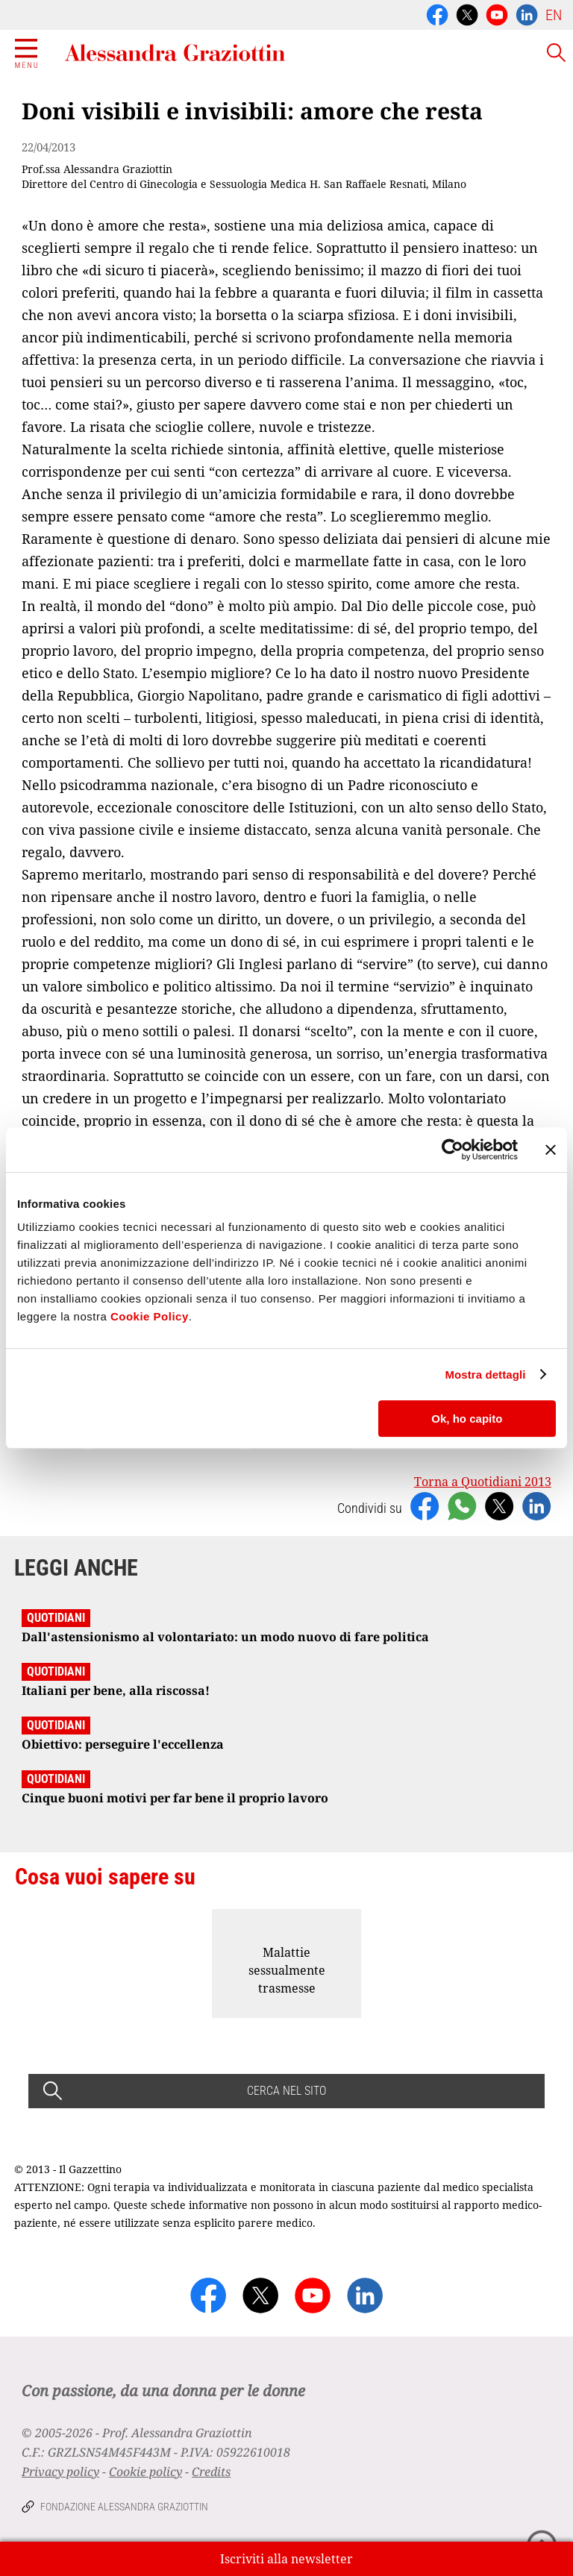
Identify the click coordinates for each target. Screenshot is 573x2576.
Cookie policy (145, 2471)
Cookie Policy (149, 1316)
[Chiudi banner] (550, 1149)
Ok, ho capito (466, 1418)
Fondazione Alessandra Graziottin (124, 2507)
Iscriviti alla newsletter (286, 2559)
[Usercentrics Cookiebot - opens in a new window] (452, 1149)
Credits (211, 2471)
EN (553, 15)
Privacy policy (60, 2471)
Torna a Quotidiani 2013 (482, 1481)
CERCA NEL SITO (286, 2091)
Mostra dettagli (485, 1374)
